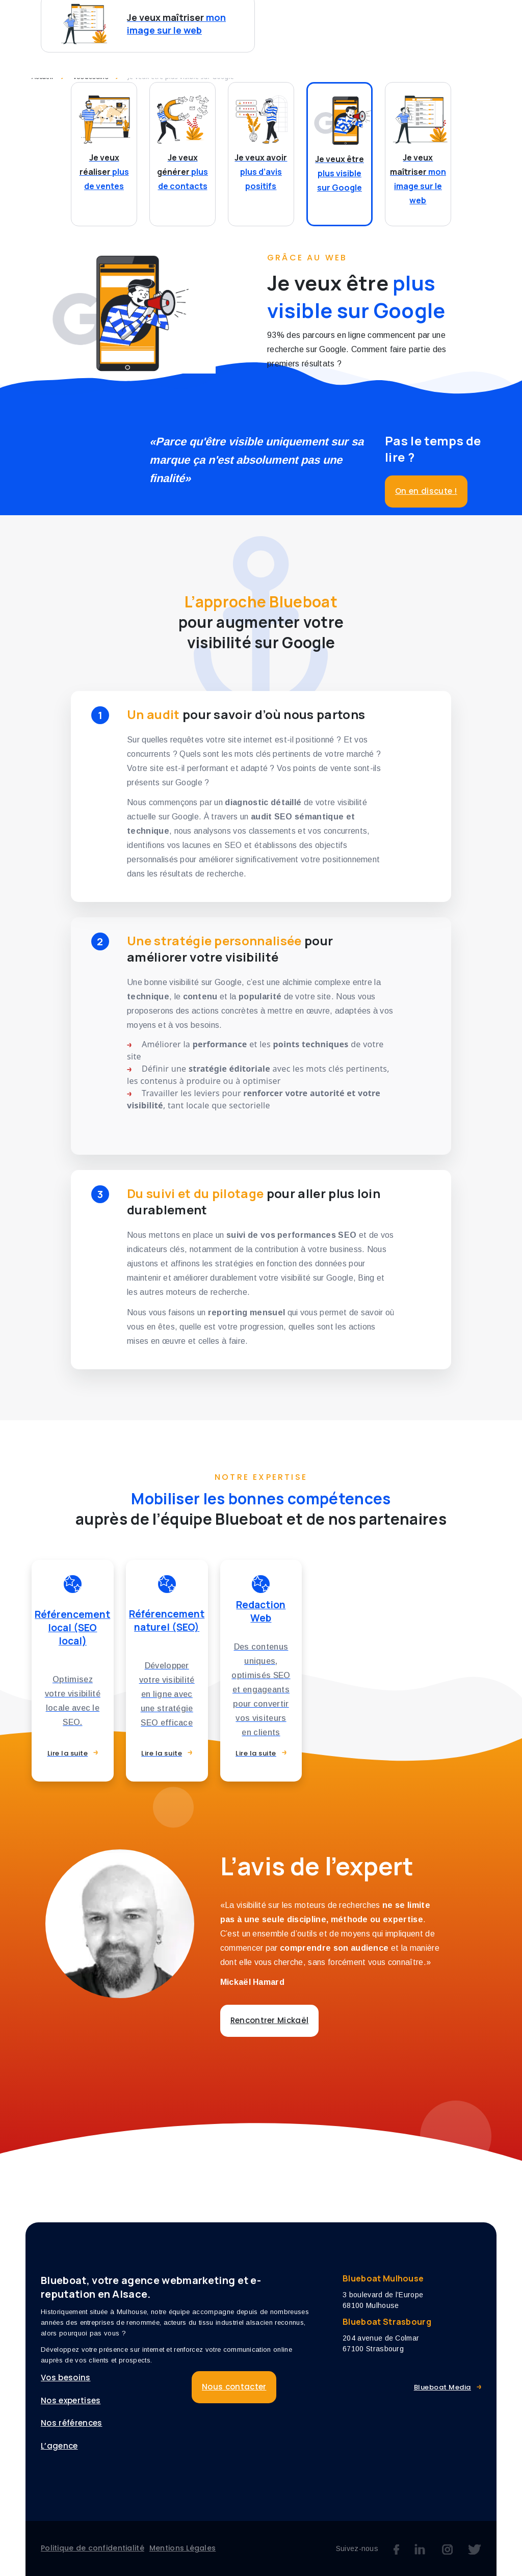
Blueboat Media (442, 2387)
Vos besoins (214, 19)
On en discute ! (426, 491)
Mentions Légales (182, 2548)
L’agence (433, 19)
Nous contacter (231, 41)
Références (371, 19)
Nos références (71, 2423)
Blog (481, 19)
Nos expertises (298, 19)
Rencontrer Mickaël (269, 2020)
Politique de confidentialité (92, 2548)
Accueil (43, 77)
